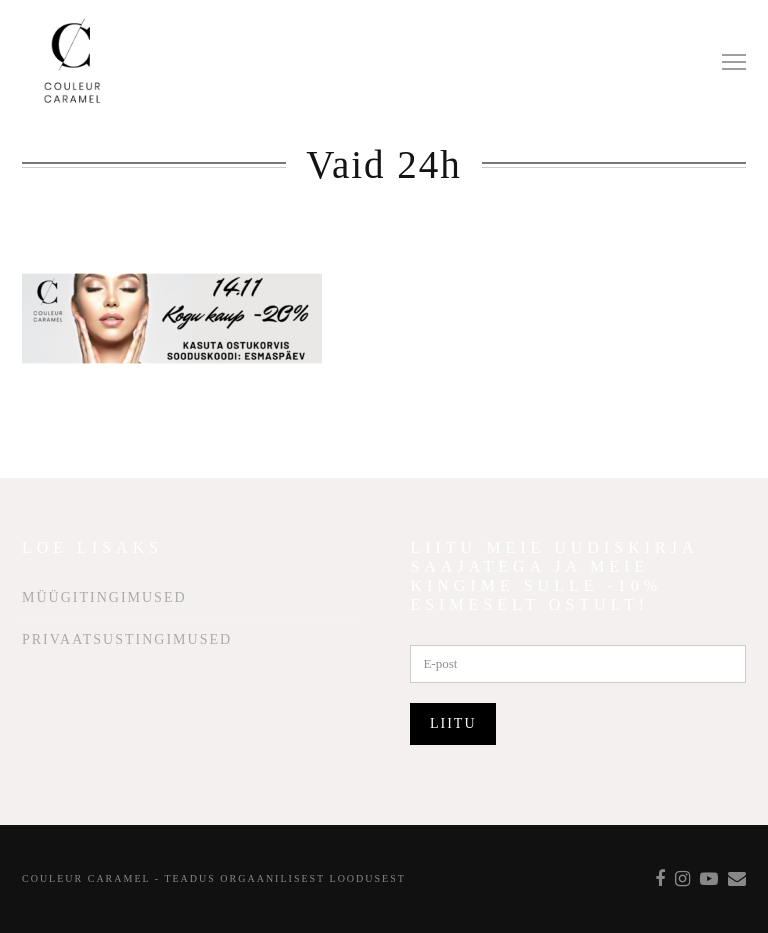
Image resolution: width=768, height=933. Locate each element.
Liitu (453, 723)
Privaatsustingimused (127, 639)
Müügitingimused (104, 597)
